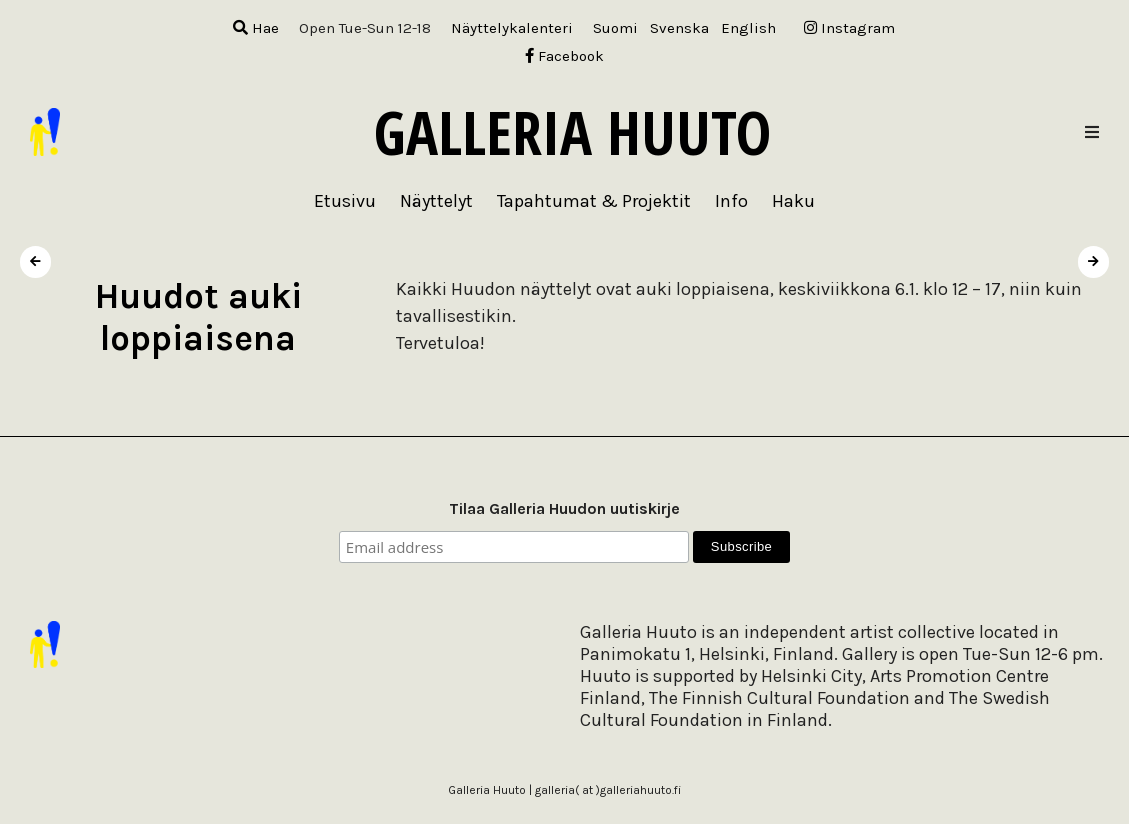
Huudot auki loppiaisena (198, 317)
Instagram (849, 28)
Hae (256, 28)
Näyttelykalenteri (512, 28)
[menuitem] (615, 28)
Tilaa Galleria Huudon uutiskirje (564, 508)
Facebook (564, 56)
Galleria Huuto (572, 132)
